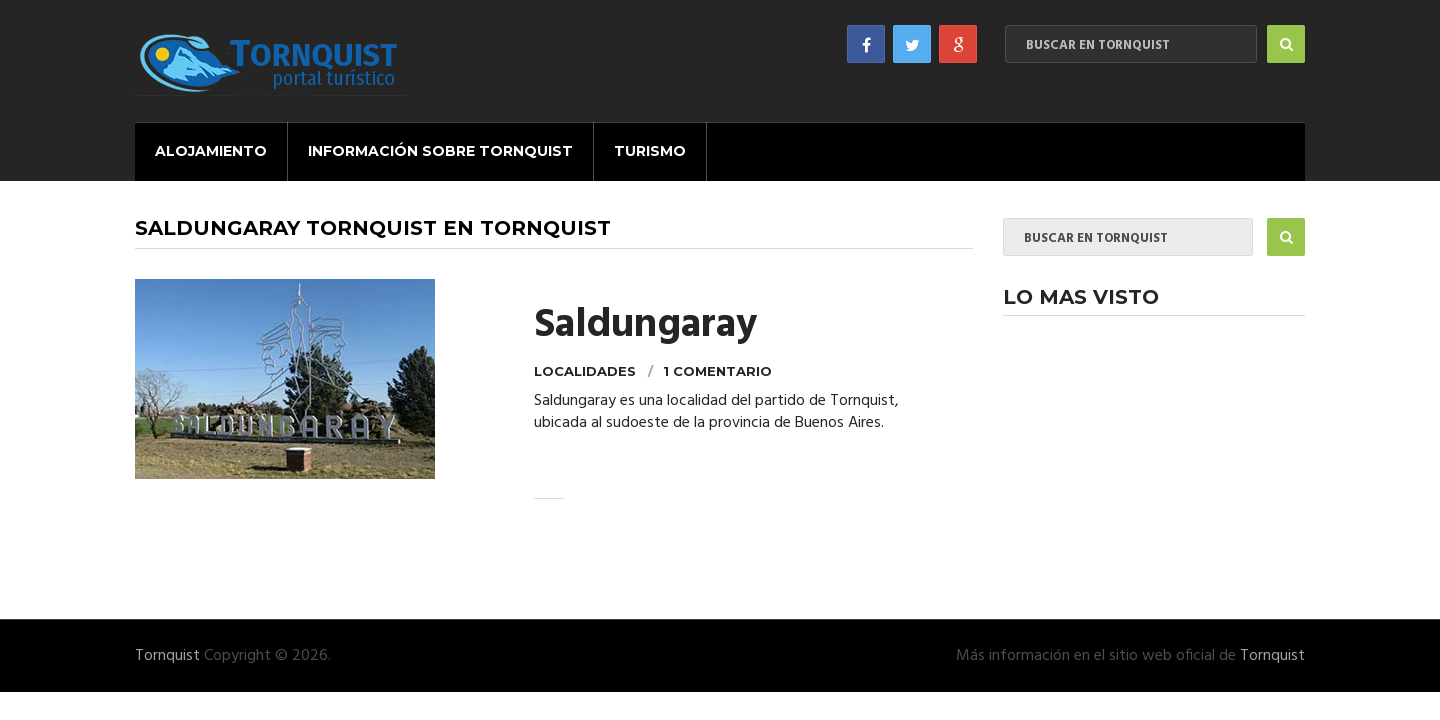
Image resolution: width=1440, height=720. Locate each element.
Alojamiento (211, 151)
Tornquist (167, 656)
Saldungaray (645, 326)
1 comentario (717, 371)
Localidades (585, 371)
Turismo (650, 151)
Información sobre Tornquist (440, 151)
